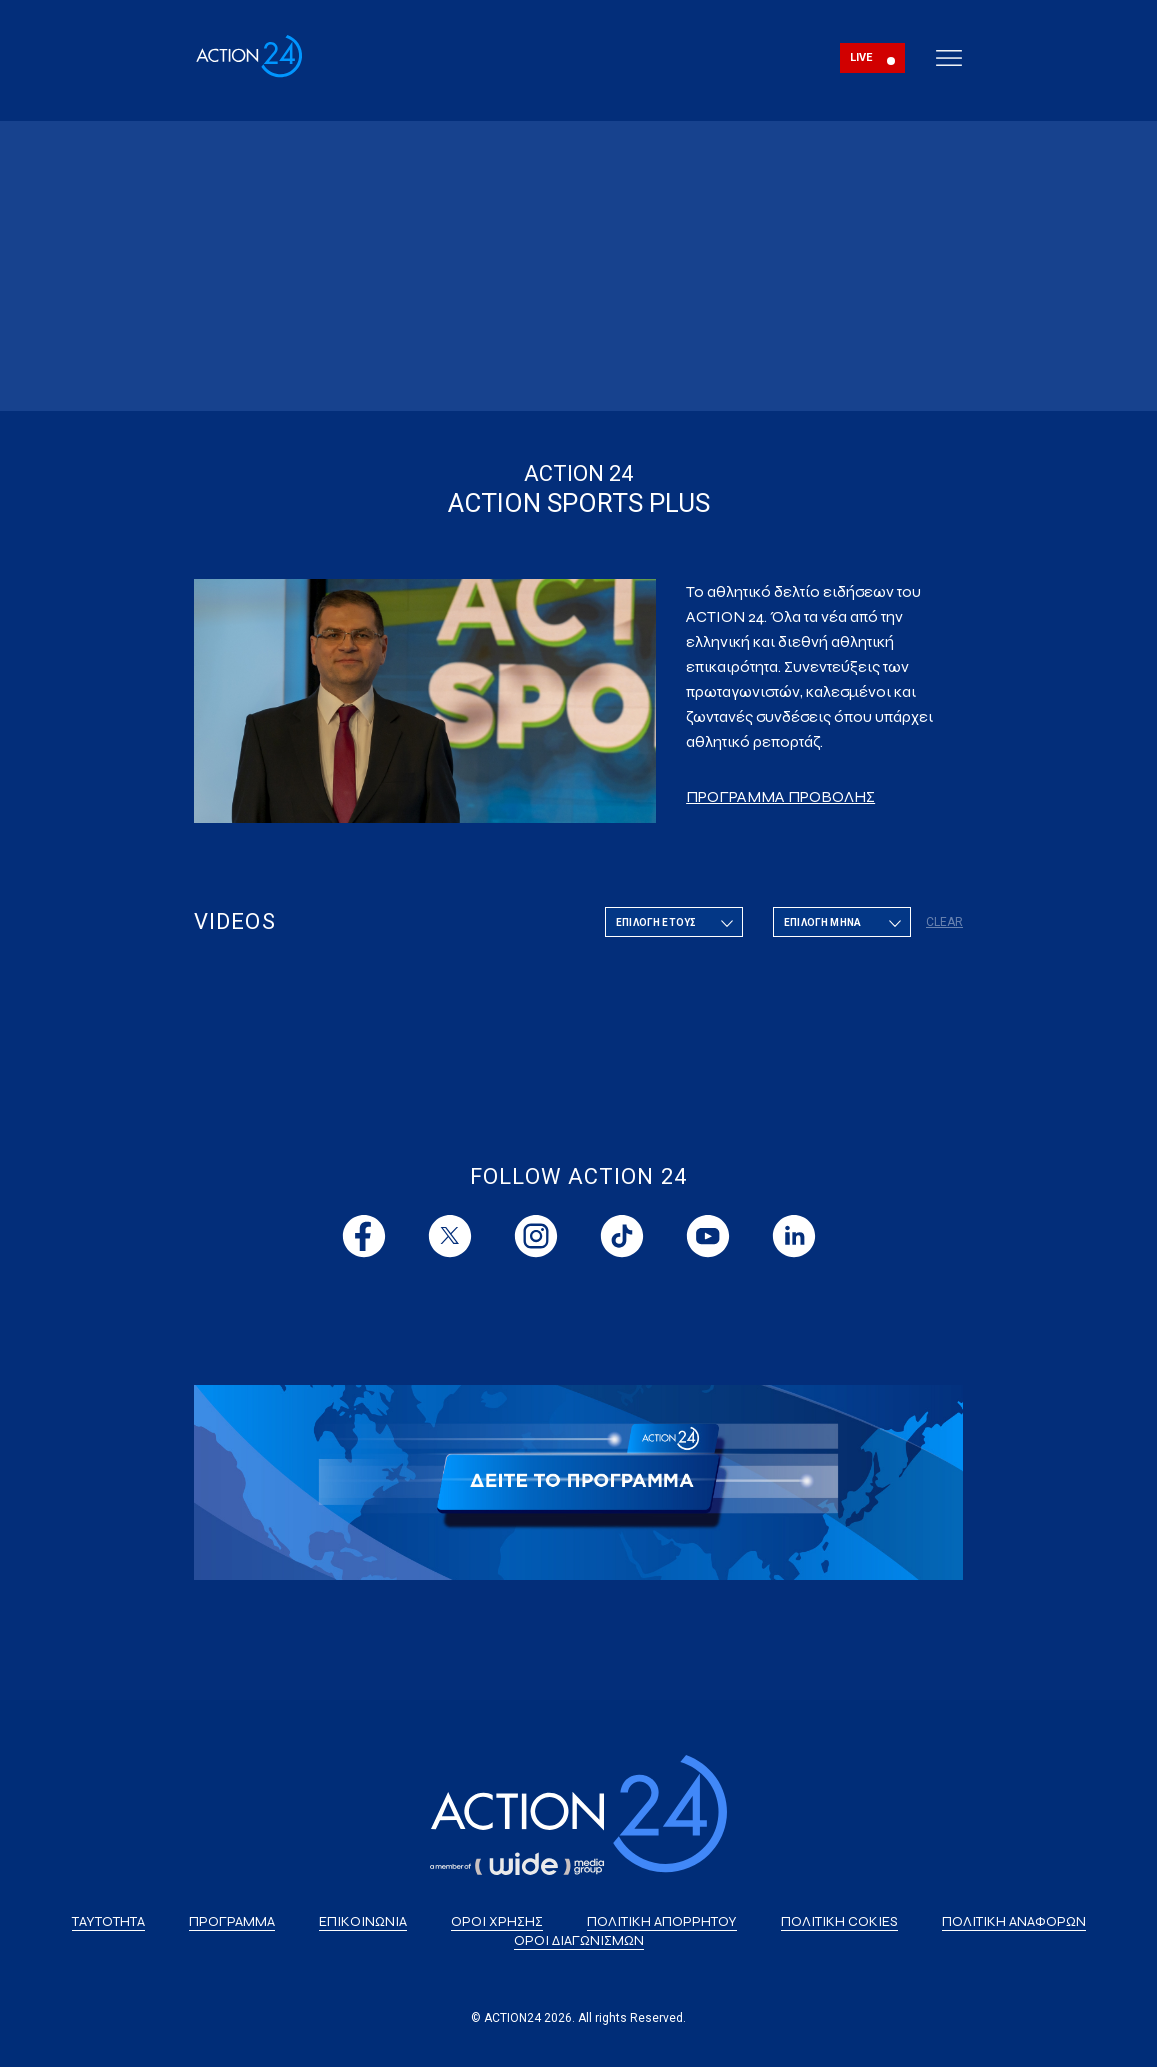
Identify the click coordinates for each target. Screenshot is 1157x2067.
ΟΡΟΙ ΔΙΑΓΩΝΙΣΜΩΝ (579, 1940)
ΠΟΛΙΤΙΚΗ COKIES (839, 1921)
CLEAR (944, 922)
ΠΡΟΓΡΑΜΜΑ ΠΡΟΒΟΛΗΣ (780, 796)
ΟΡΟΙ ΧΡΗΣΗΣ (497, 1921)
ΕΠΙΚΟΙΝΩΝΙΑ (363, 1921)
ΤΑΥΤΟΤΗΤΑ (108, 1921)
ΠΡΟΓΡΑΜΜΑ (232, 1921)
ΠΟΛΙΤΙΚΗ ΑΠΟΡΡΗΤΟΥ (662, 1921)
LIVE (861, 57)
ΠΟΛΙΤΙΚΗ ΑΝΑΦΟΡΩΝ (1014, 1921)
